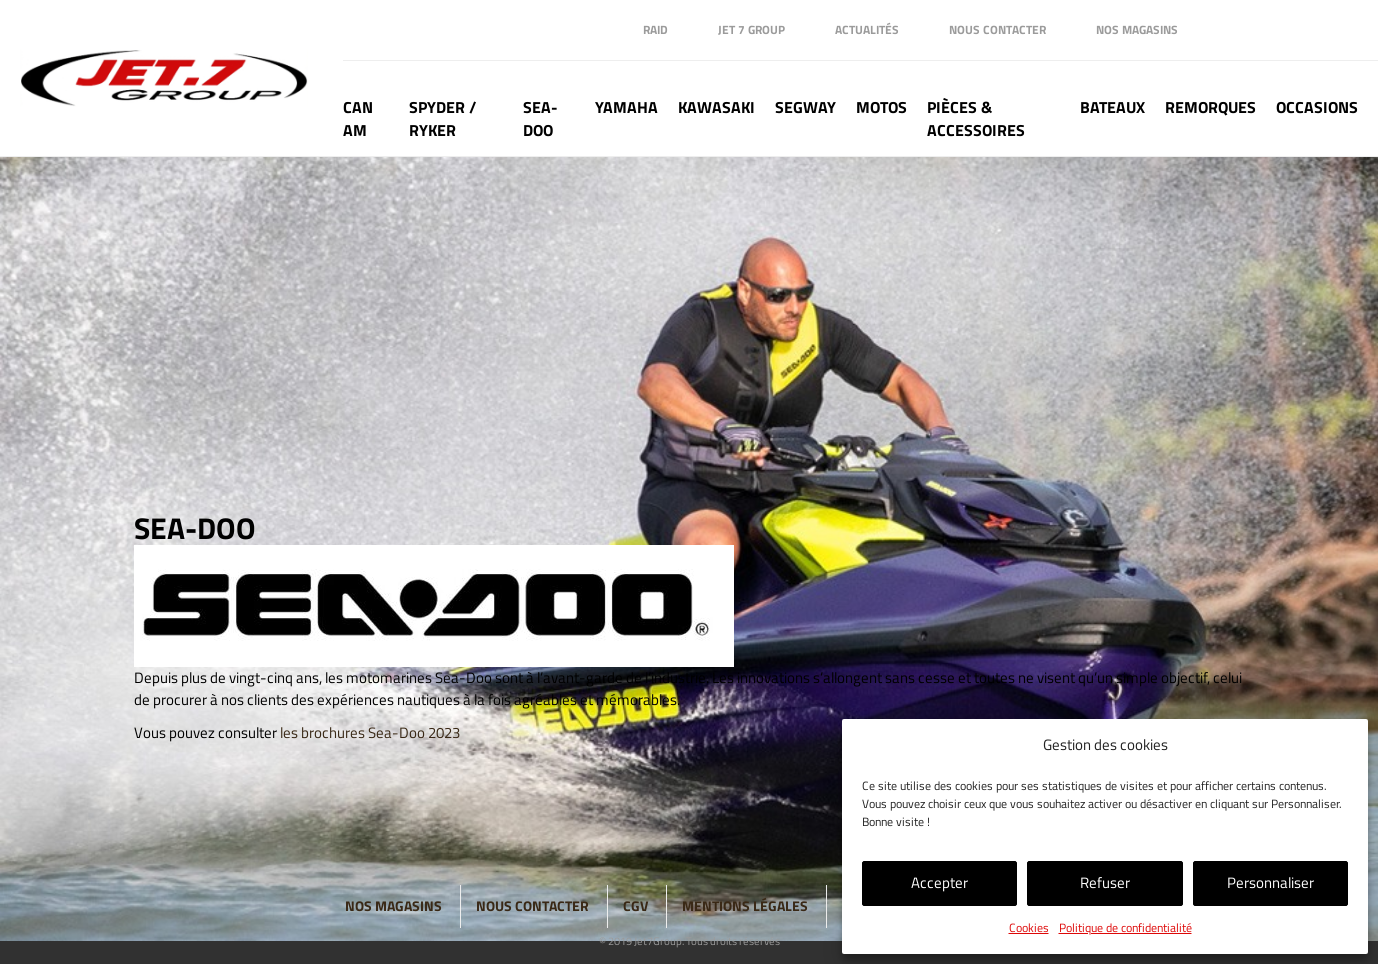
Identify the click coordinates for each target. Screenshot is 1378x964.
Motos (881, 107)
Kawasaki (716, 107)
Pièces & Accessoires (976, 119)
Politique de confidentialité (1125, 927)
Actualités (867, 29)
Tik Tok (1343, 30)
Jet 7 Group (751, 29)
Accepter (939, 882)
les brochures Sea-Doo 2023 (370, 732)
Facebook (1223, 30)
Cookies (1029, 927)
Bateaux (1112, 107)
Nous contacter (997, 29)
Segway (805, 107)
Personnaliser (1270, 882)
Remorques (1210, 107)
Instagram (1303, 30)
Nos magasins (1137, 29)
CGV (635, 906)
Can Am (358, 119)
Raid (655, 29)
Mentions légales (745, 906)
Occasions (1317, 107)
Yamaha (626, 107)
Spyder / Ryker (442, 119)
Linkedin (1263, 30)
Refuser (1105, 882)
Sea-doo (540, 119)
